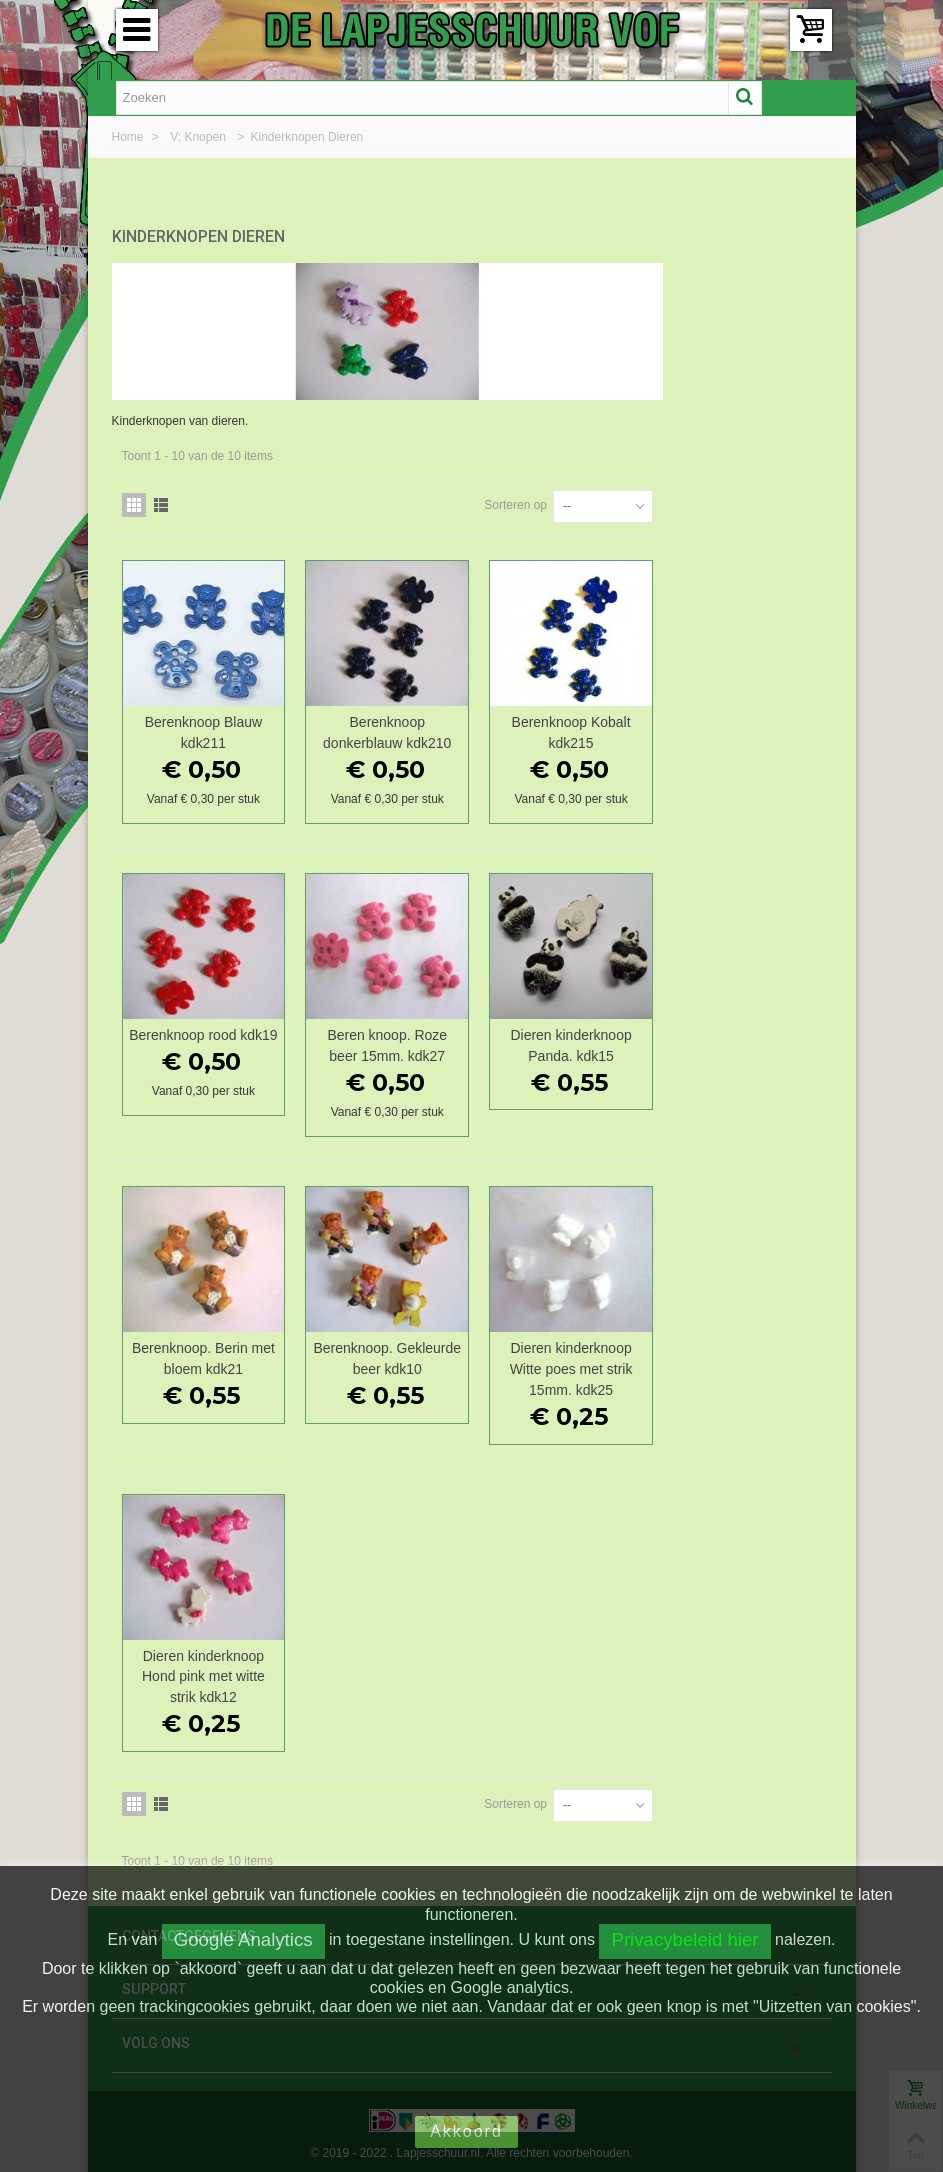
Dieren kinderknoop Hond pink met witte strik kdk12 (387, 1668)
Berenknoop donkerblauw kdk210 (565, 724)
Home (129, 137)
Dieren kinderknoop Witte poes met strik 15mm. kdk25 (742, 1361)
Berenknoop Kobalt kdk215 (742, 724)
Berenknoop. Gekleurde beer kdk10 (565, 1350)
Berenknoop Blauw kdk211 (387, 724)
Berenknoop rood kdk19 (387, 1037)
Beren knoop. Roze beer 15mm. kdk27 (565, 1037)
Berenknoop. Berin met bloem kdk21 (387, 1350)
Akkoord (466, 2131)
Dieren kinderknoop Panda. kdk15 (742, 1037)
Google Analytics (243, 1939)
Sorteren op (684, 497)
